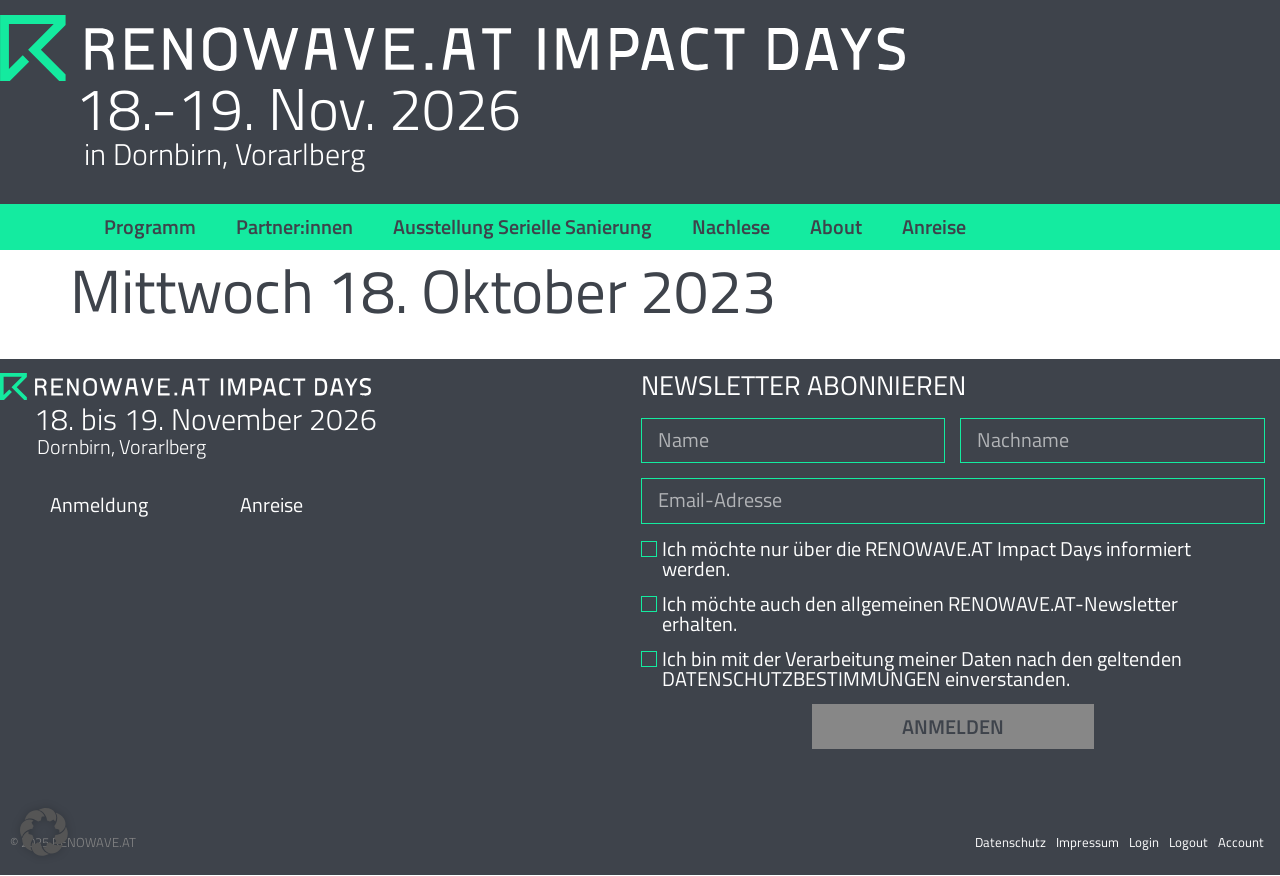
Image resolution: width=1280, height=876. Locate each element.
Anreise (934, 226)
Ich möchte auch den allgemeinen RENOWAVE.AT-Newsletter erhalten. (920, 615)
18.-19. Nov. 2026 (298, 108)
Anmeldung (99, 504)
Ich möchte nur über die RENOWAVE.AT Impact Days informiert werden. (926, 560)
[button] (44, 832)
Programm (150, 226)
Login (1144, 843)
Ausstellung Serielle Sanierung (522, 226)
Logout (1188, 843)
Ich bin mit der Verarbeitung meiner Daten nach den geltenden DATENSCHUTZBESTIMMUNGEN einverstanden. (922, 670)
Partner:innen (294, 226)
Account (1241, 843)
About (836, 226)
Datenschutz (1010, 843)
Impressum (1087, 843)
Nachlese (731, 226)
